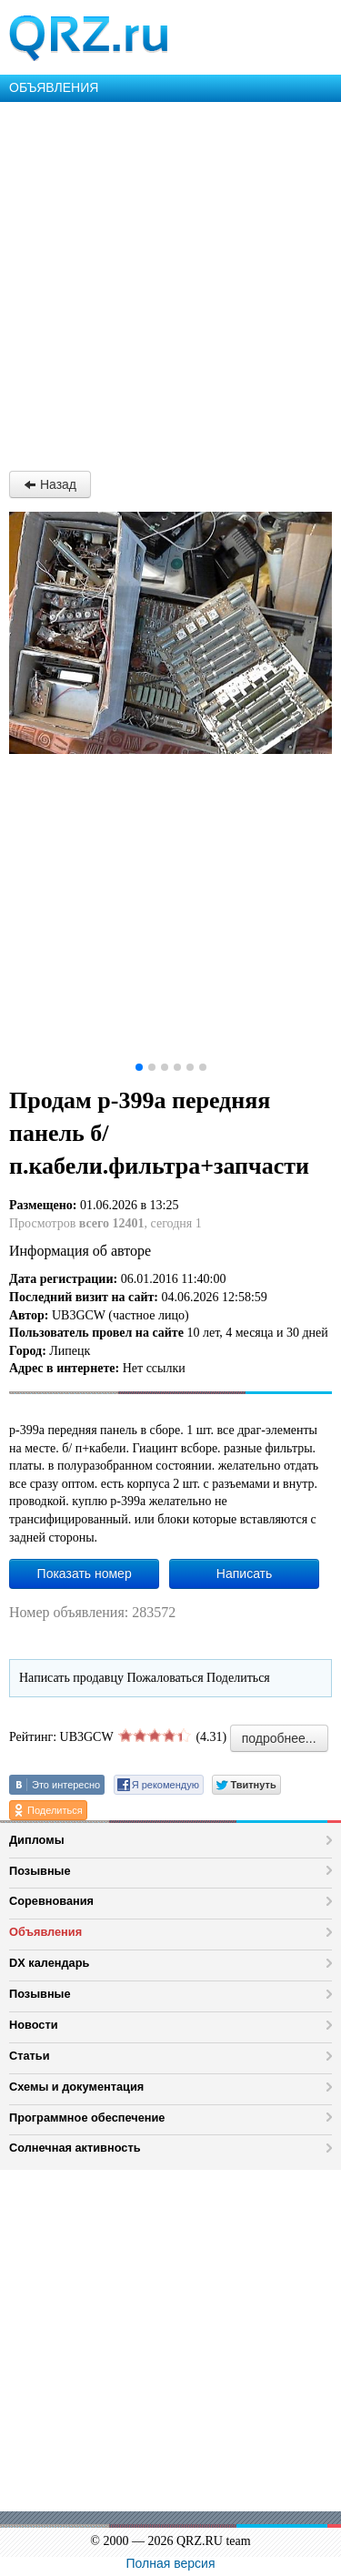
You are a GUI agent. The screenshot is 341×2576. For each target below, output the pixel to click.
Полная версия (171, 2563)
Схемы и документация (76, 2086)
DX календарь (49, 1963)
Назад (50, 484)
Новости (33, 2024)
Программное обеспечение (87, 2117)
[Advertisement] (170, 282)
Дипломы (37, 1840)
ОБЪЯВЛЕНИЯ (53, 87)
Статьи (29, 2055)
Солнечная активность (75, 2147)
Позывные (40, 1871)
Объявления (45, 1932)
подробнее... (279, 1738)
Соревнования (51, 1901)
